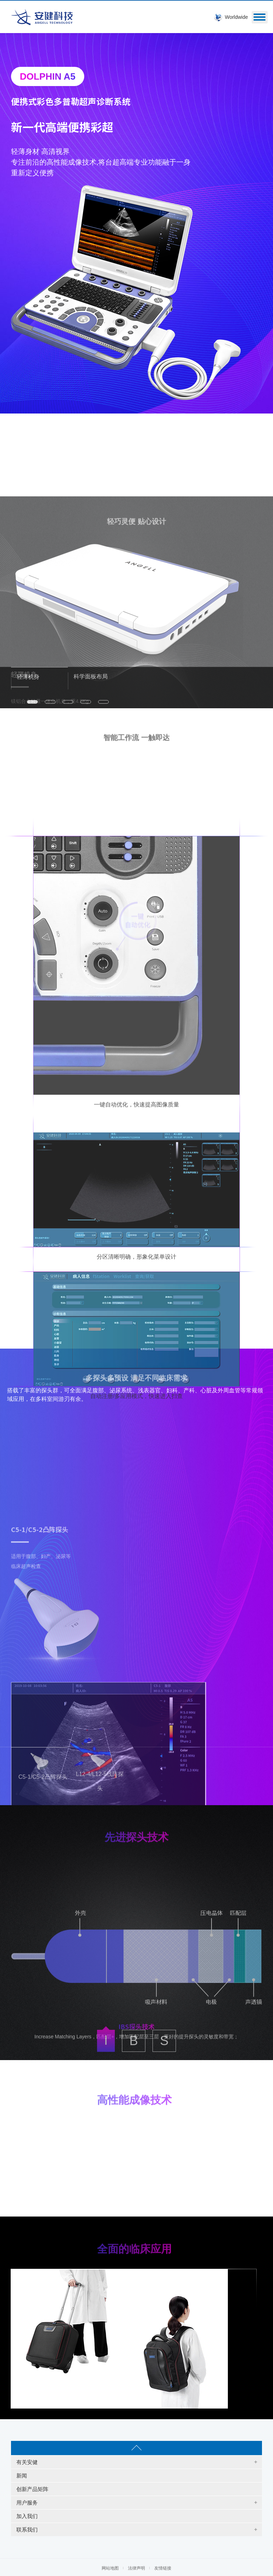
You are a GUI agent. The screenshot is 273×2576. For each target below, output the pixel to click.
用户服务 (27, 2503)
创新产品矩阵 (32, 2489)
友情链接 (162, 2568)
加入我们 (27, 2516)
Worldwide (236, 17)
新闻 (21, 2476)
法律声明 (136, 2568)
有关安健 (27, 2462)
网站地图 (110, 2568)
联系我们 (27, 2530)
